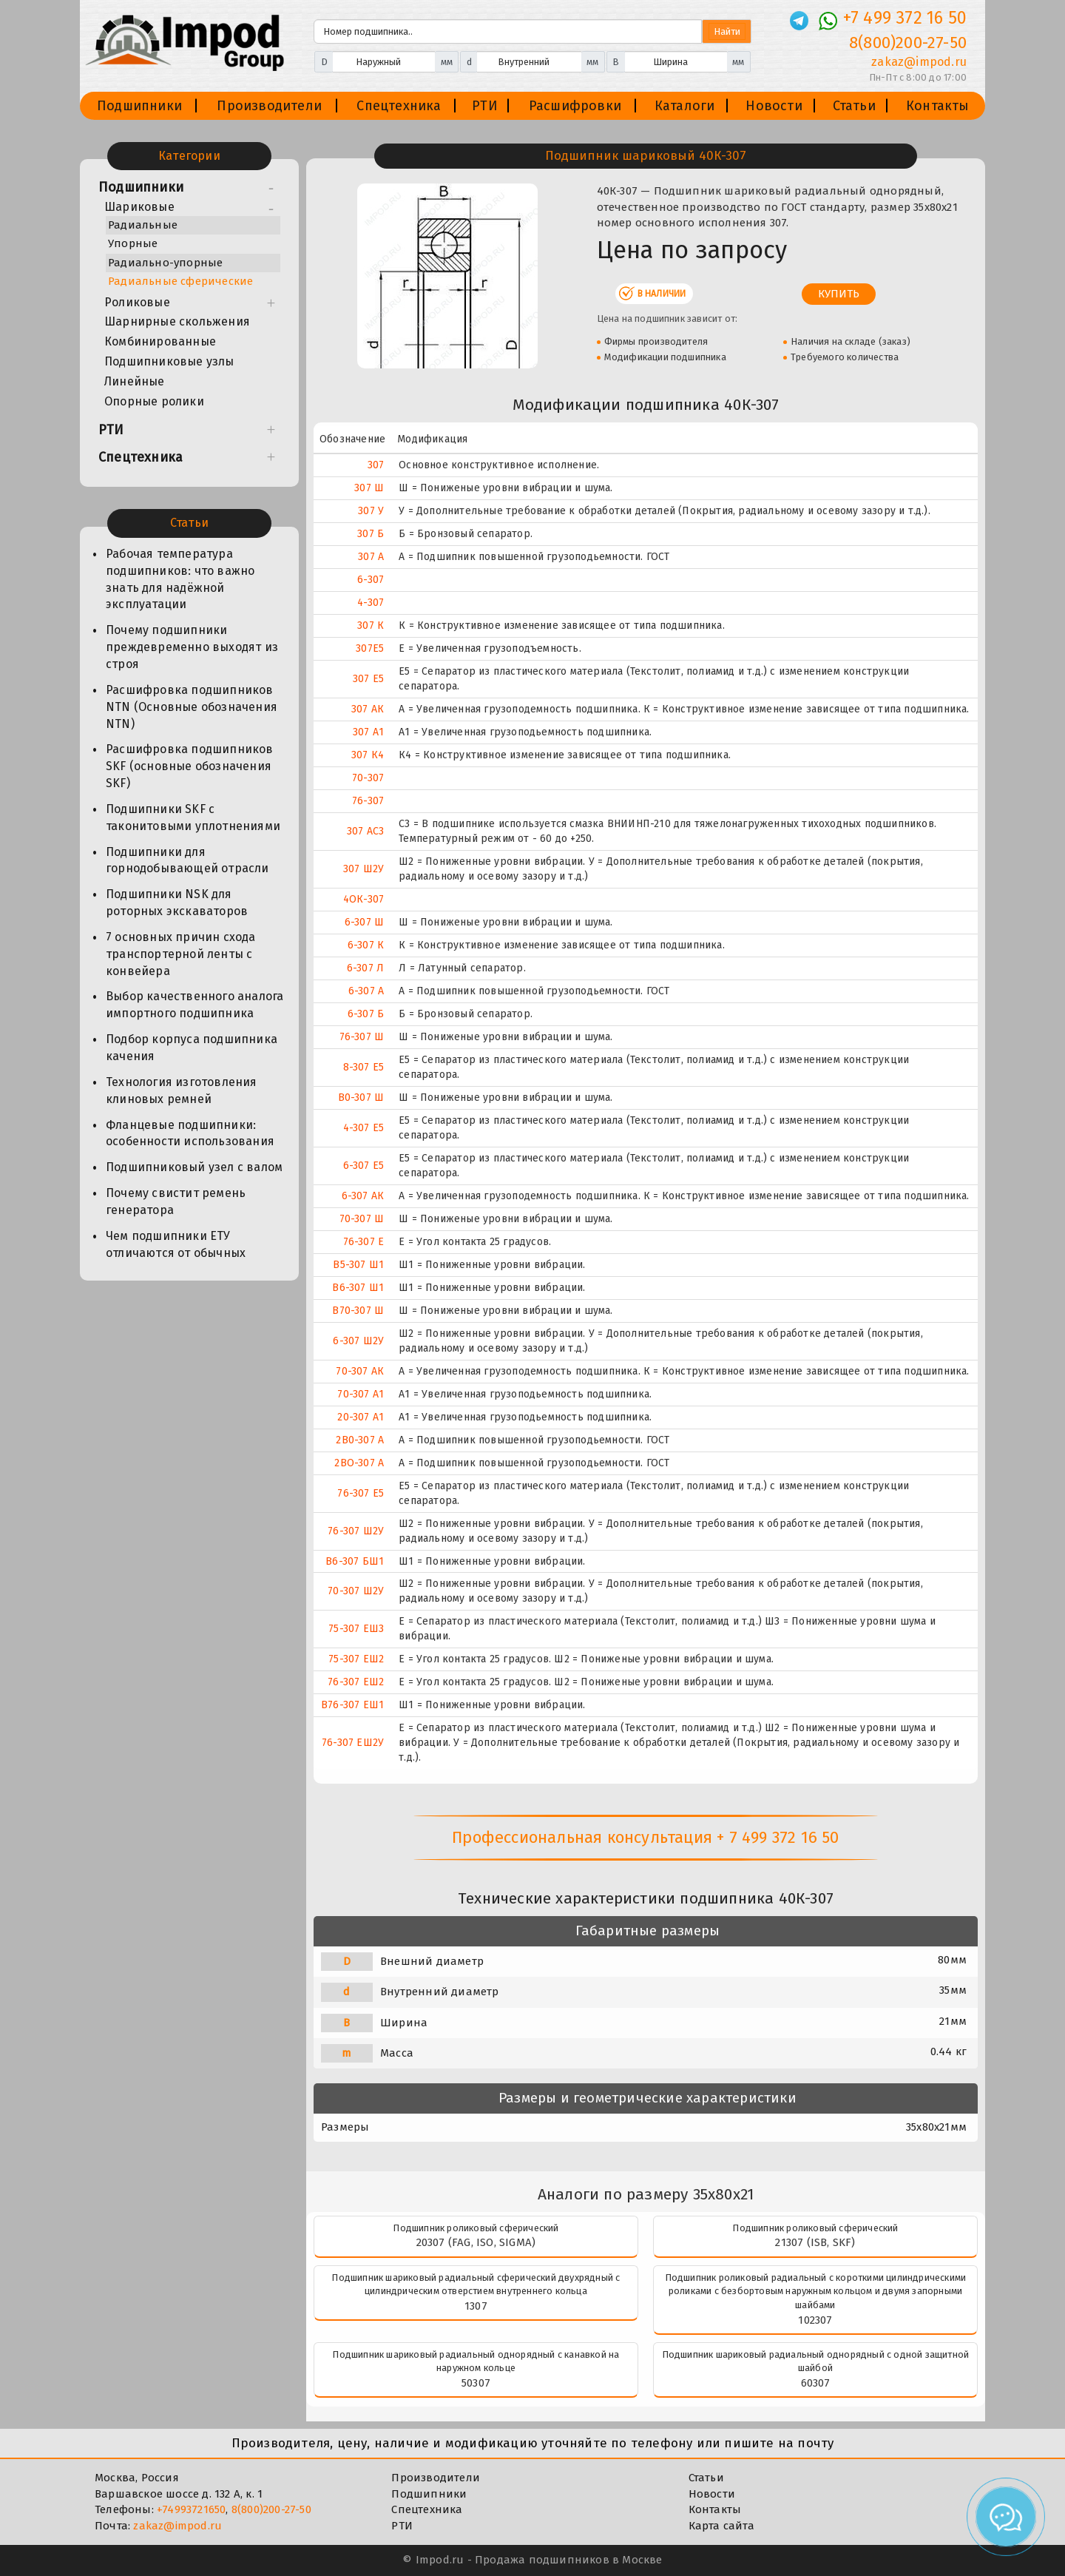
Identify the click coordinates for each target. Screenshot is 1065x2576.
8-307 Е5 (364, 1067)
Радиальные (143, 225)
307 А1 (368, 732)
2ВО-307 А (359, 1463)
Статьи (854, 106)
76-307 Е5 (360, 1493)
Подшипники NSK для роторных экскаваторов (177, 902)
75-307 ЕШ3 (356, 1628)
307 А (371, 556)
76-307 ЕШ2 (356, 1682)
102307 (815, 2320)
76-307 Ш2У (356, 1531)
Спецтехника (398, 106)
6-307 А (366, 991)
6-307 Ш (364, 922)
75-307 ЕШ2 (356, 1659)
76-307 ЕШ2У (353, 1742)
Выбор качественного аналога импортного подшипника (194, 1004)
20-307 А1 (360, 1417)
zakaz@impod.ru (177, 2525)
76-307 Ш (362, 1037)
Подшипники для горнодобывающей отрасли (187, 860)
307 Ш (369, 488)
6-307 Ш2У (358, 1341)
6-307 (370, 579)
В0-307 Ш (361, 1097)
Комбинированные (160, 341)
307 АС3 (365, 831)
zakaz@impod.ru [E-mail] (919, 62)
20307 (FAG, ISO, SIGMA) (476, 2242)
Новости (774, 106)
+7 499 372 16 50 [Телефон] (905, 17)
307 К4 (367, 755)
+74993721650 (191, 2509)
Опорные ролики (154, 401)
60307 (816, 2383)
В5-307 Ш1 (358, 1264)
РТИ (485, 106)
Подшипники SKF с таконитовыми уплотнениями (193, 817)
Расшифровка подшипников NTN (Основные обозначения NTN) (191, 707)
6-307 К (366, 945)
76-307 (368, 801)
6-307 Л (365, 968)
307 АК (367, 709)
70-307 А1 (360, 1394)
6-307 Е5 (364, 1165)
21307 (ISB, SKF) (815, 2242)
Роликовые (137, 302)
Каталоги (685, 106)
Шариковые (139, 207)
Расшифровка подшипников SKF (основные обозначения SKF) (190, 766)
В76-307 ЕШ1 (352, 1705)
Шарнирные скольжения (177, 321)
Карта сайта (721, 2525)
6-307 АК (363, 1196)
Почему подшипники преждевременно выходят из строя (192, 647)
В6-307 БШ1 (354, 1561)
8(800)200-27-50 (271, 2509)
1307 (475, 2306)
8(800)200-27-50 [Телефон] (908, 43)
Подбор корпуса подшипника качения (191, 1047)
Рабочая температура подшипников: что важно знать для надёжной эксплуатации (180, 579)
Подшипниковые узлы (169, 361)
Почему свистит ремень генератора (176, 1201)
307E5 (370, 648)
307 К (370, 625)
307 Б (370, 533)
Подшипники (139, 106)
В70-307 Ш (358, 1310)
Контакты (938, 106)
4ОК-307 (363, 899)
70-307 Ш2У (356, 1591)
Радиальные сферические (180, 281)
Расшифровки (575, 106)
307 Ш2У (363, 869)
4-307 (370, 602)
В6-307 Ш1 (358, 1287)
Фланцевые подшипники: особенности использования (190, 1133)
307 (376, 465)
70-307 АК (360, 1371)
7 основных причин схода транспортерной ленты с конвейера (181, 954)
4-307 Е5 (364, 1128)
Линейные (134, 381)
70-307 (368, 778)
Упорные (133, 243)
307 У (371, 511)
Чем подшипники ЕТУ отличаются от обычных (176, 1244)
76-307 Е (364, 1241)
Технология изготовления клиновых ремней (181, 1090)
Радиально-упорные (165, 262)
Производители (269, 106)
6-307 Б (366, 1014)
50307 (476, 2383)
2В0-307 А (360, 1440)
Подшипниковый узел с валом (194, 1167)
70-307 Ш (362, 1219)
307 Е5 (368, 678)
